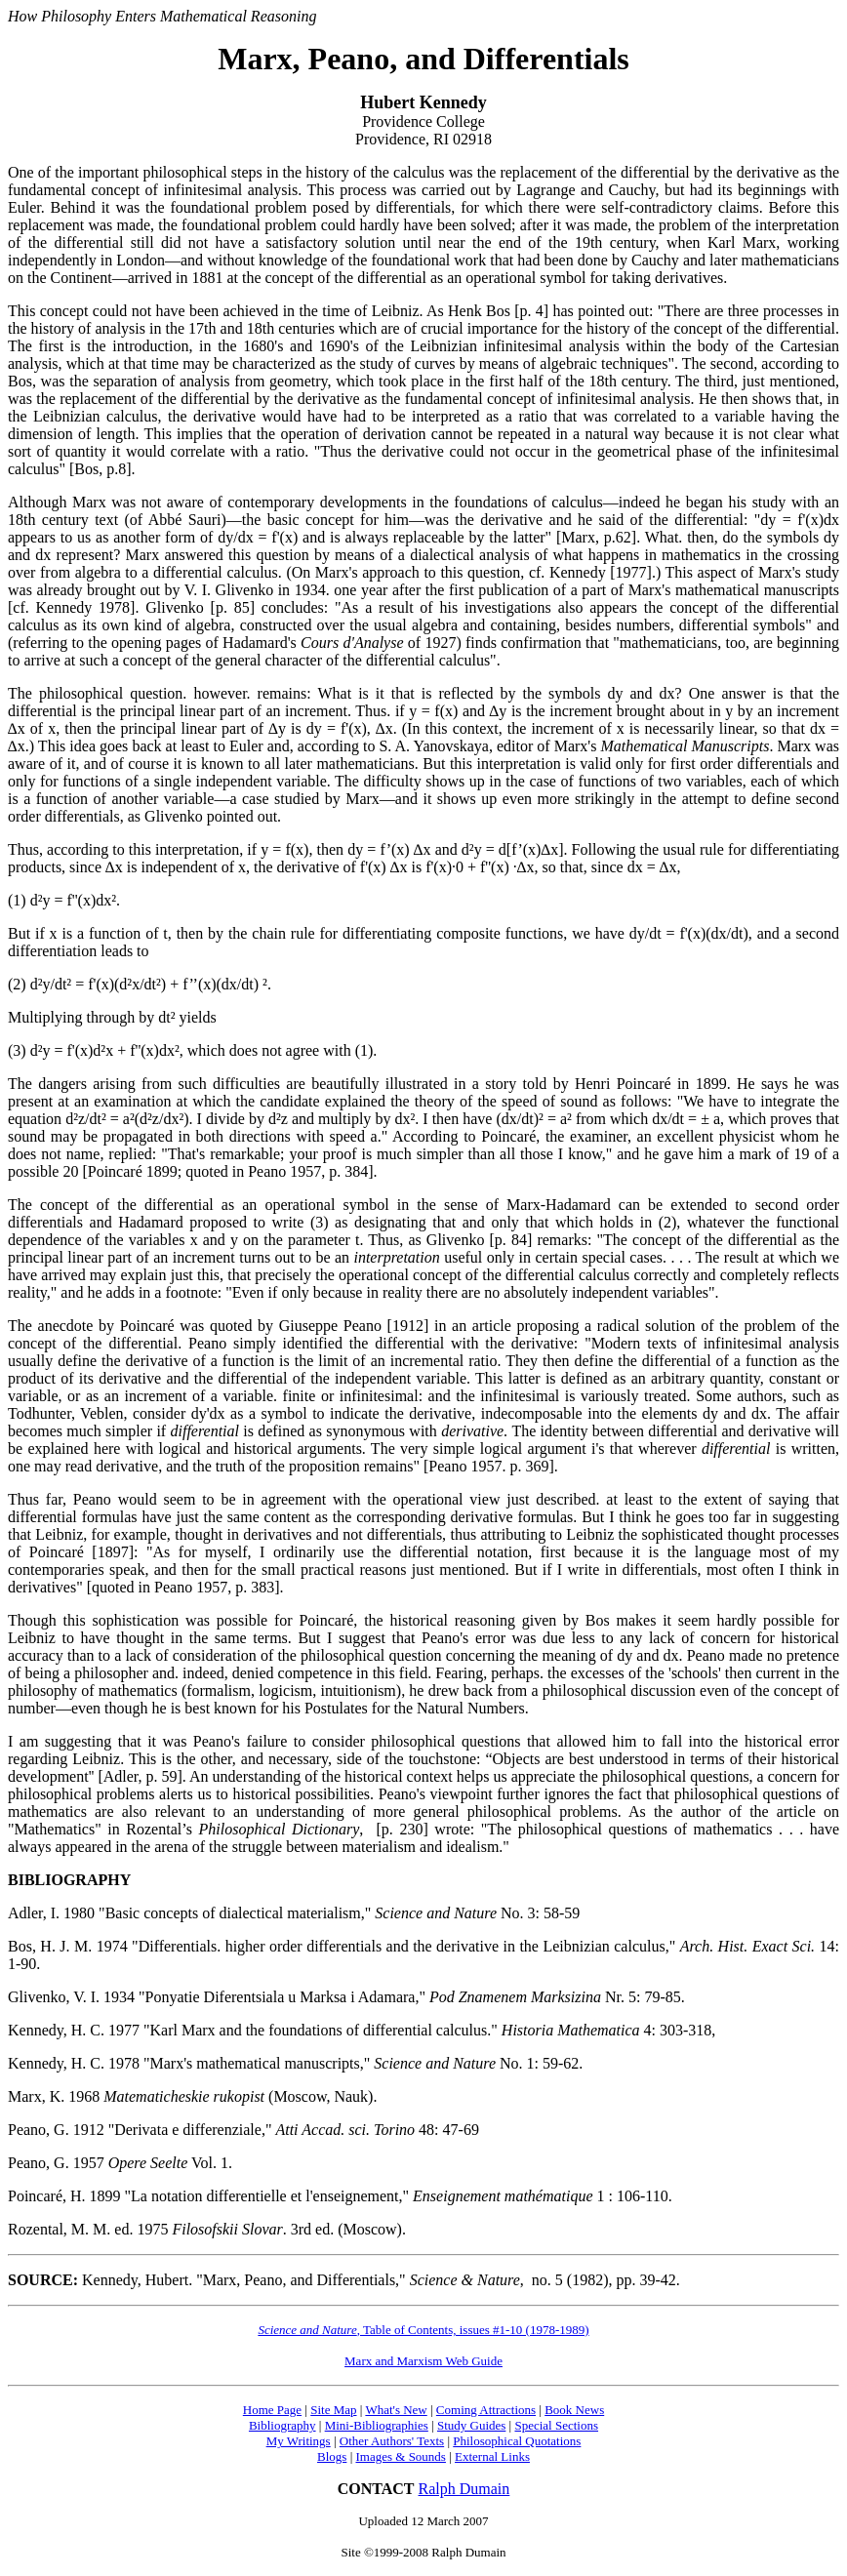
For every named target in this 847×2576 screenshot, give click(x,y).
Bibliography (282, 2425)
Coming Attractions (486, 2409)
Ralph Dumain (464, 2488)
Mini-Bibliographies (376, 2425)
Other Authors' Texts (392, 2441)
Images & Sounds (400, 2456)
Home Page (272, 2409)
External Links (492, 2456)
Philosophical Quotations (517, 2441)
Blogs (331, 2456)
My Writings (298, 2441)
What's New (395, 2409)
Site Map (333, 2409)
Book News (574, 2409)
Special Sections (556, 2425)
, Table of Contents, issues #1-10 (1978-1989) (423, 2329)
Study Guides (471, 2425)
